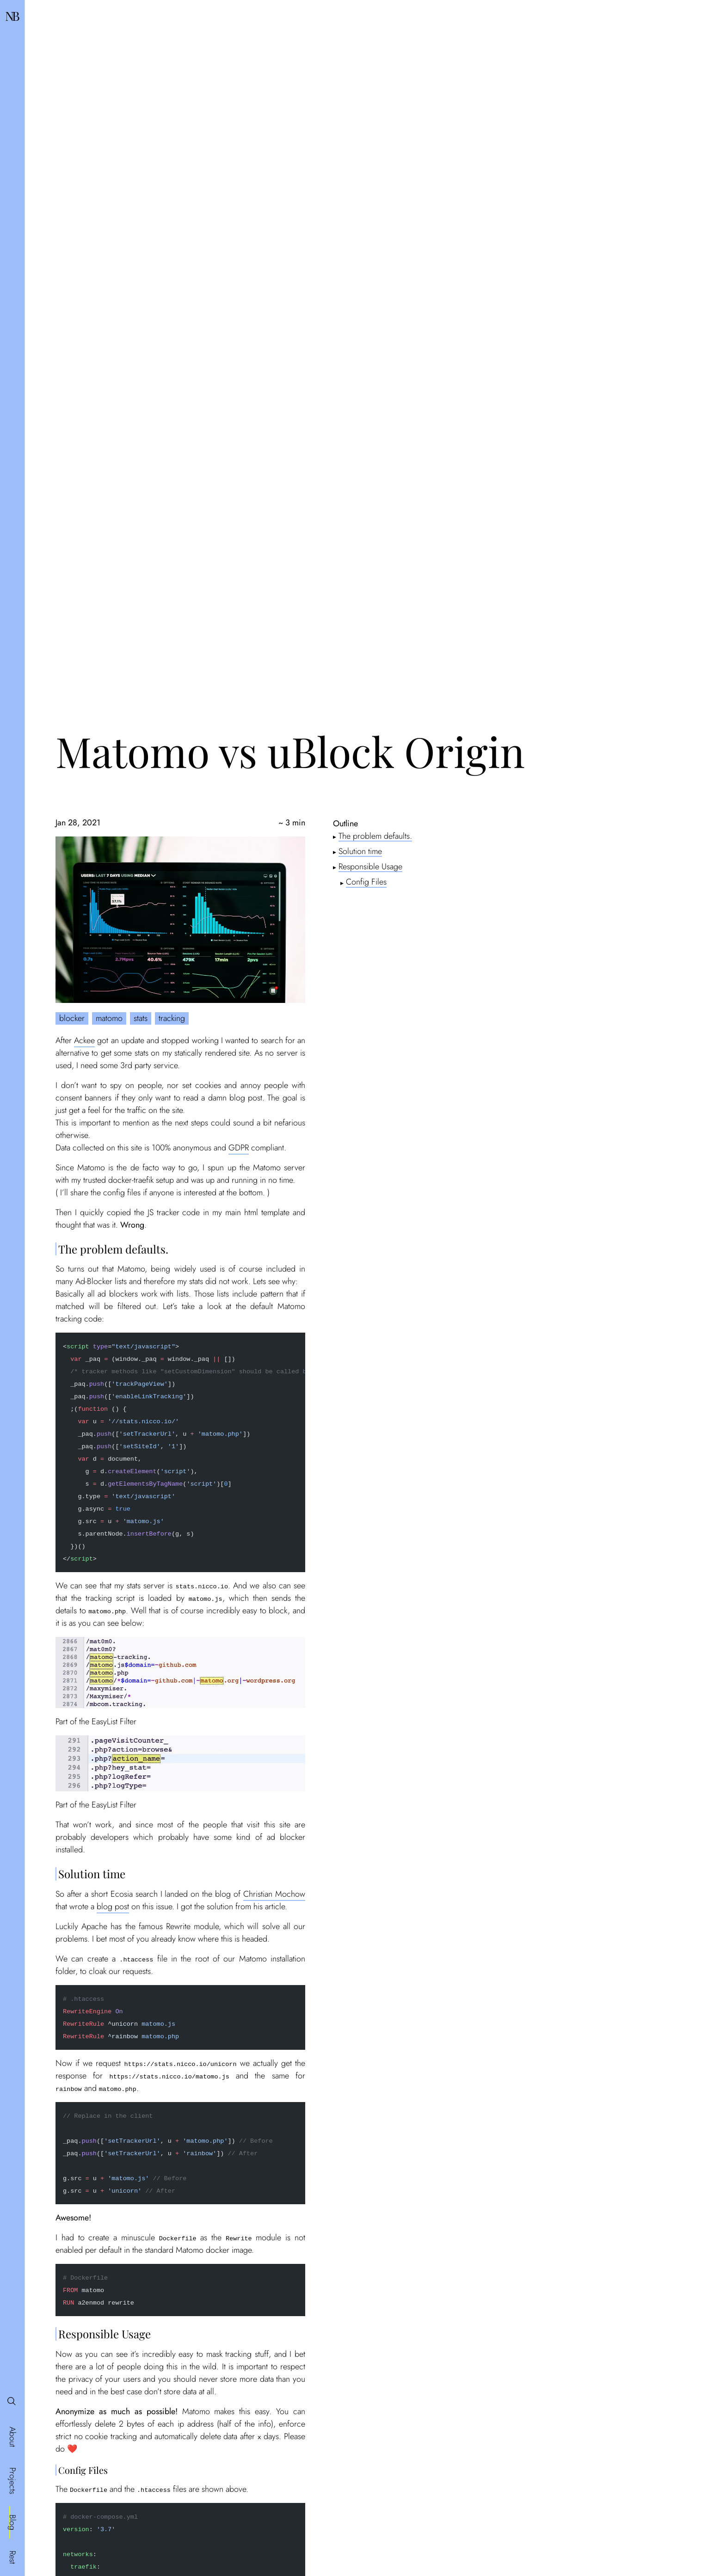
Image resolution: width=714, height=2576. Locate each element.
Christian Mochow (274, 1894)
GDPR (238, 1148)
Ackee (84, 1040)
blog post (113, 1906)
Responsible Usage (370, 866)
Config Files (366, 881)
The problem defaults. (375, 836)
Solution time (360, 851)
